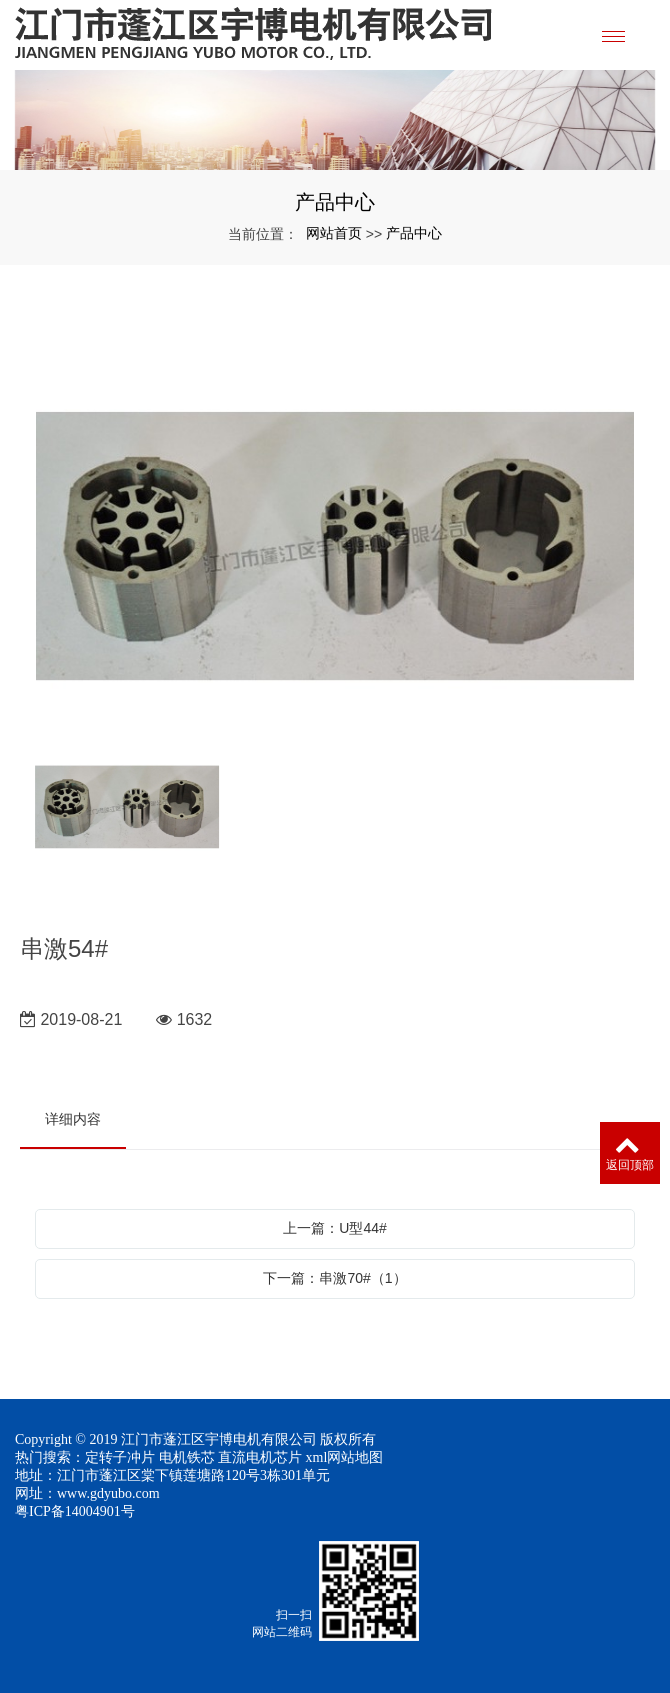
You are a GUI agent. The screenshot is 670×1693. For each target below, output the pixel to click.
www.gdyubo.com (108, 1493)
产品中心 (414, 233)
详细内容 (73, 1119)
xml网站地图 (345, 1457)
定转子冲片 (120, 1457)
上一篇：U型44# (334, 1228)
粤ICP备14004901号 (75, 1511)
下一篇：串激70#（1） (334, 1278)
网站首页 (334, 233)
